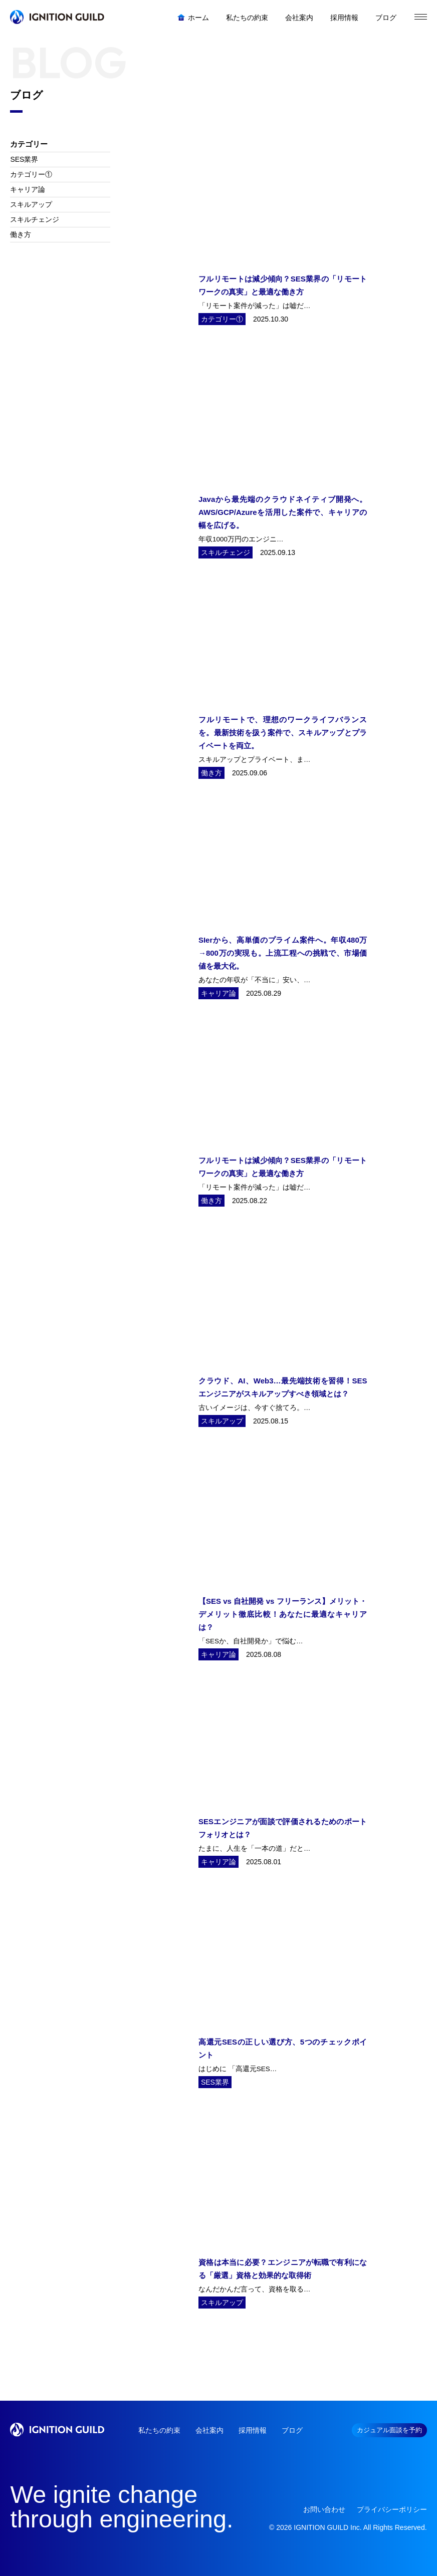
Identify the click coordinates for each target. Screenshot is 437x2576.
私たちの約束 (159, 2430)
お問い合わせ (324, 2509)
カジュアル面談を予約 (389, 2430)
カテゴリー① (31, 174)
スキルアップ (31, 204)
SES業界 (24, 159)
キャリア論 (27, 189)
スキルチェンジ (34, 219)
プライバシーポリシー (392, 2509)
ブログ (292, 2430)
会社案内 (209, 2430)
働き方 (20, 234)
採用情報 (253, 2430)
